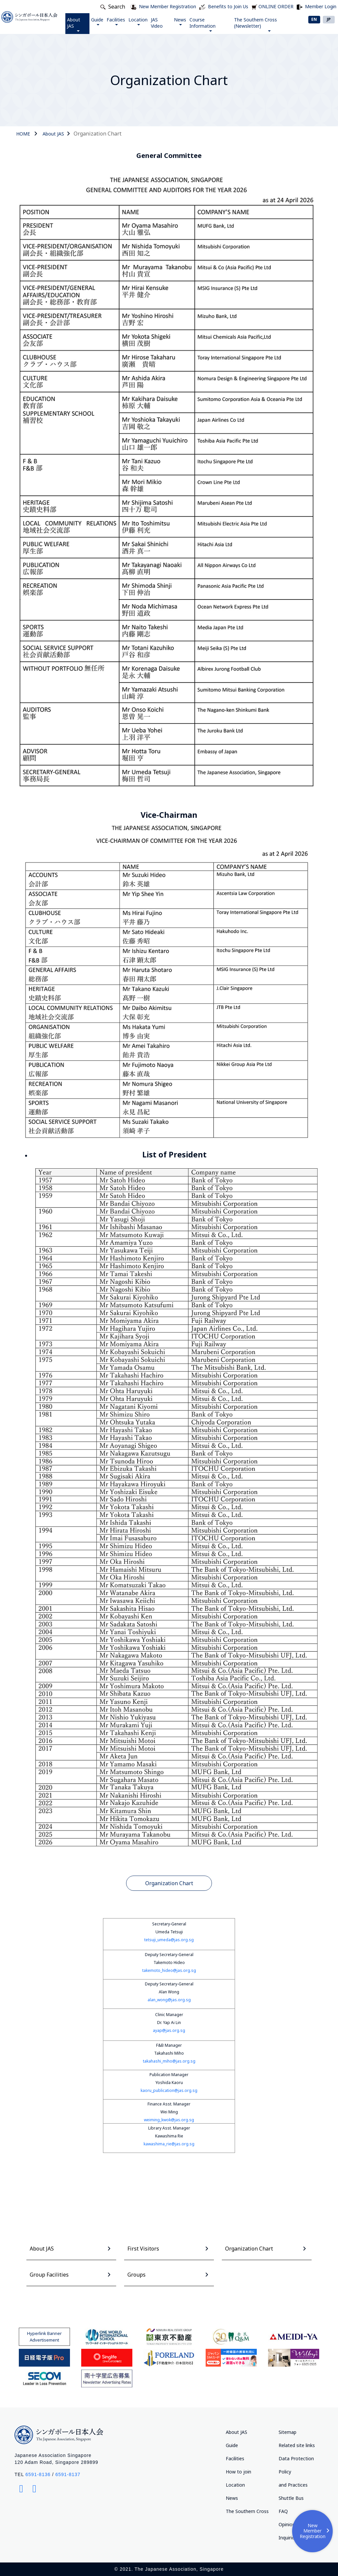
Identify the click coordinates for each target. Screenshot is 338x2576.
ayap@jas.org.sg (169, 2030)
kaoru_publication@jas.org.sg (169, 2090)
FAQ (283, 2511)
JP (329, 19)
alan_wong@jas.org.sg (169, 2000)
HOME (23, 134)
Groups (136, 2274)
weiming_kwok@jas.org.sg (169, 2120)
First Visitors (143, 2248)
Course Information (202, 24)
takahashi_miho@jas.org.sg (169, 2061)
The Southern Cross (247, 2511)
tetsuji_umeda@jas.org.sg (169, 1940)
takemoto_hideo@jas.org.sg (169, 1970)
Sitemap (287, 2432)
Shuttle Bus (291, 2498)
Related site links (297, 2445)
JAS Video (157, 22)
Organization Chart (169, 1883)
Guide (97, 20)
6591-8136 (38, 2474)
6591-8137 (68, 2474)
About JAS (74, 24)
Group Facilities (49, 2274)
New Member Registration (315, 2530)
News (180, 20)
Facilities (116, 20)
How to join (238, 2472)
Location (138, 20)
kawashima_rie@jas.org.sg (169, 2144)
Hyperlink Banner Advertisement (44, 2336)
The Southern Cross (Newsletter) (255, 24)
